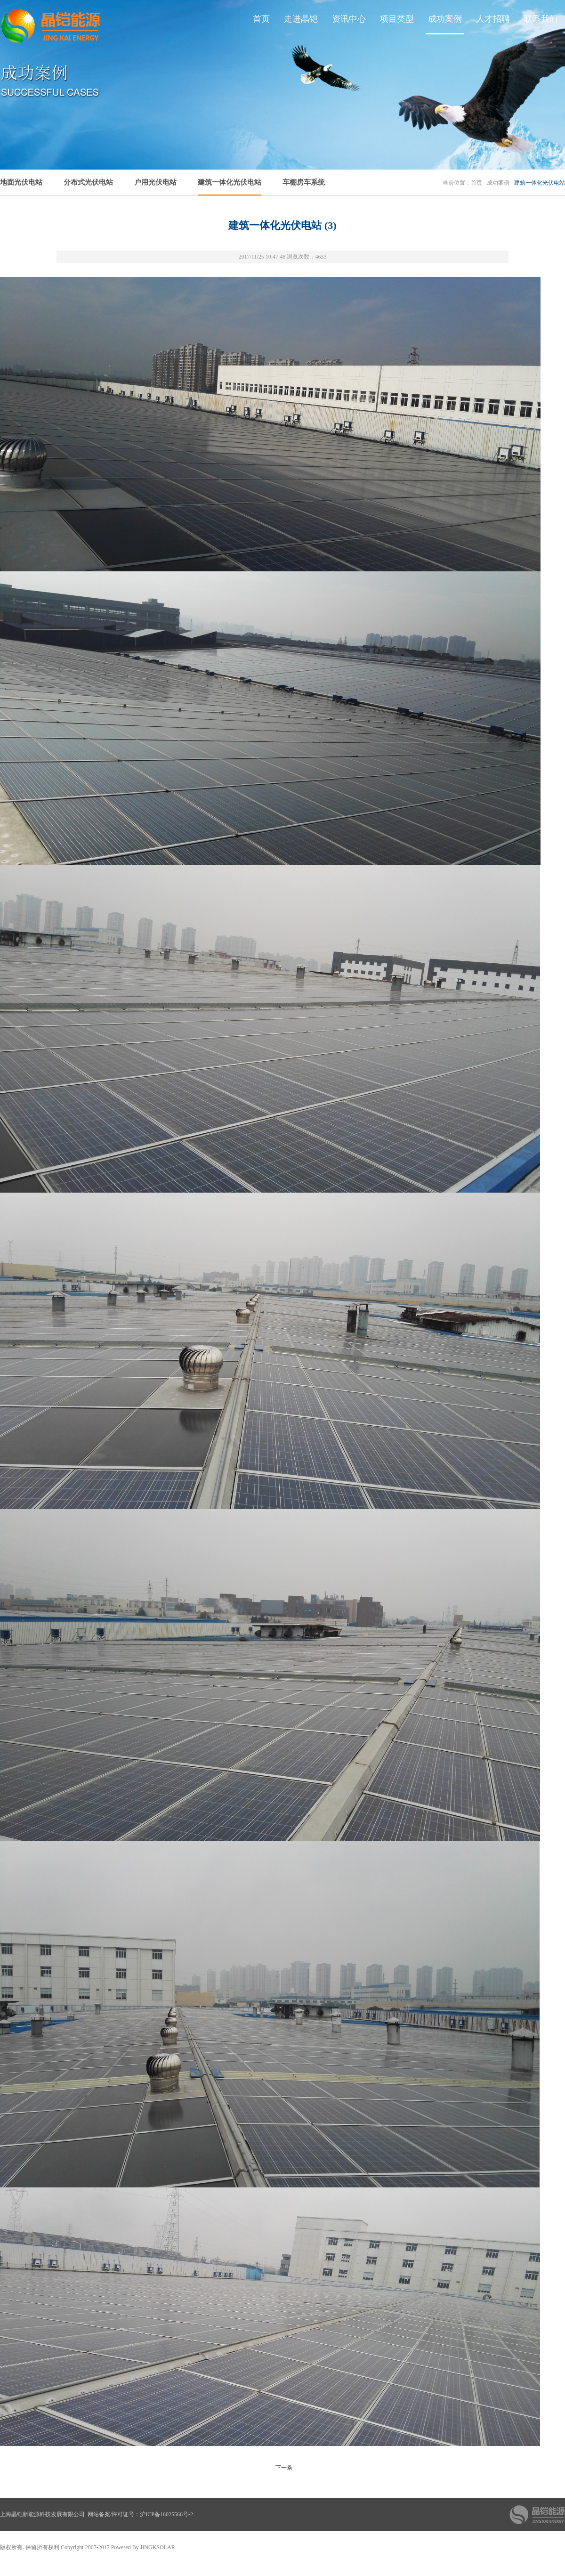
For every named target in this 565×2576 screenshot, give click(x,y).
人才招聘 (493, 19)
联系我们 (541, 19)
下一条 (283, 2467)
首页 (261, 19)
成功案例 (445, 19)
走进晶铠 (301, 19)
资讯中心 (349, 19)
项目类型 (397, 19)
